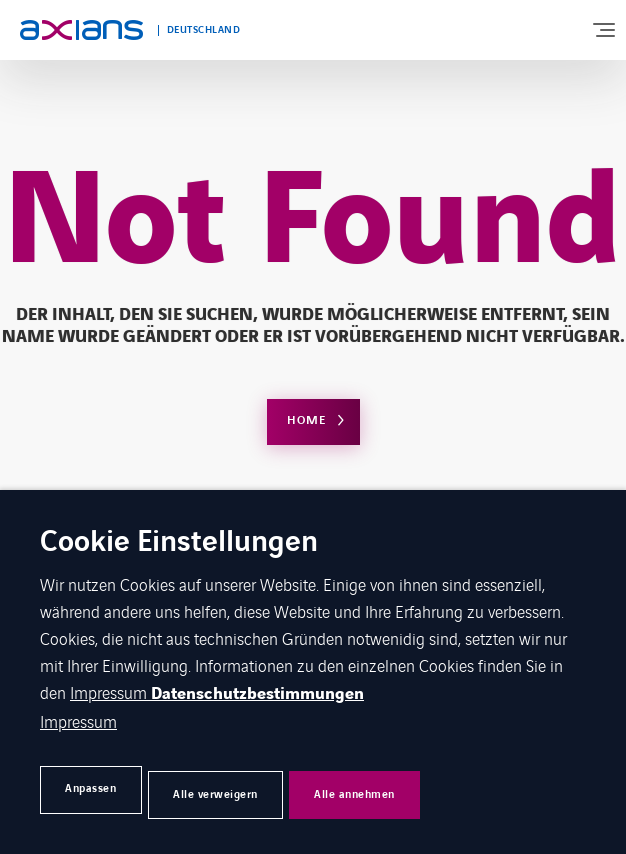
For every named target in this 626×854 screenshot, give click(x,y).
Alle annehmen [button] (436, 790)
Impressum (110, 696)
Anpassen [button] (101, 790)
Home (306, 420)
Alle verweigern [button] (261, 790)
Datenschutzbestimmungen (257, 698)
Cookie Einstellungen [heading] (179, 546)
